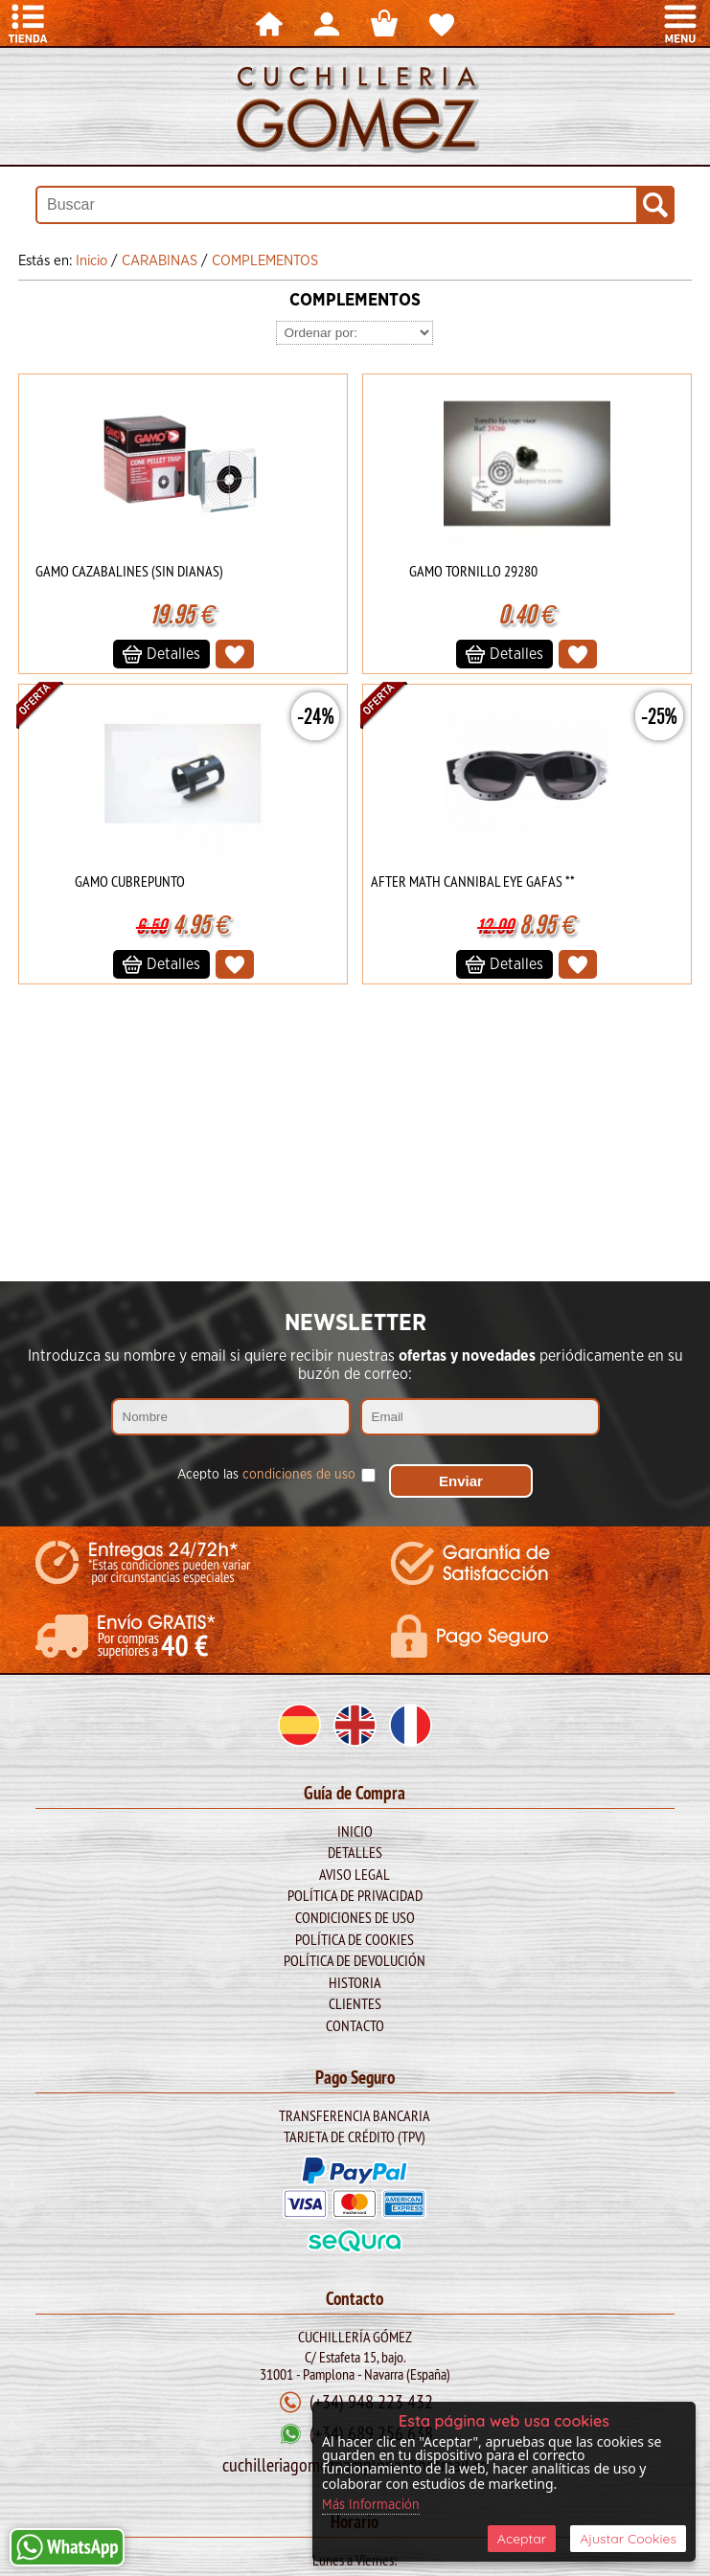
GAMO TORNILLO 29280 (473, 570)
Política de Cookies (354, 1939)
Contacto (355, 2025)
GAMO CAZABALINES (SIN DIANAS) (129, 570)
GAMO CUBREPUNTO (130, 881)
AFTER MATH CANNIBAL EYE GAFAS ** (473, 881)
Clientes (355, 2003)
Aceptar (521, 2538)
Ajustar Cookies (628, 2538)
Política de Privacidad (355, 1895)
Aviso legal (354, 1874)
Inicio (355, 1831)
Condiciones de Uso (355, 1917)
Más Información (371, 2505)
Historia (355, 1982)
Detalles (355, 1852)
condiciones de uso (298, 1474)
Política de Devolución (354, 1960)
